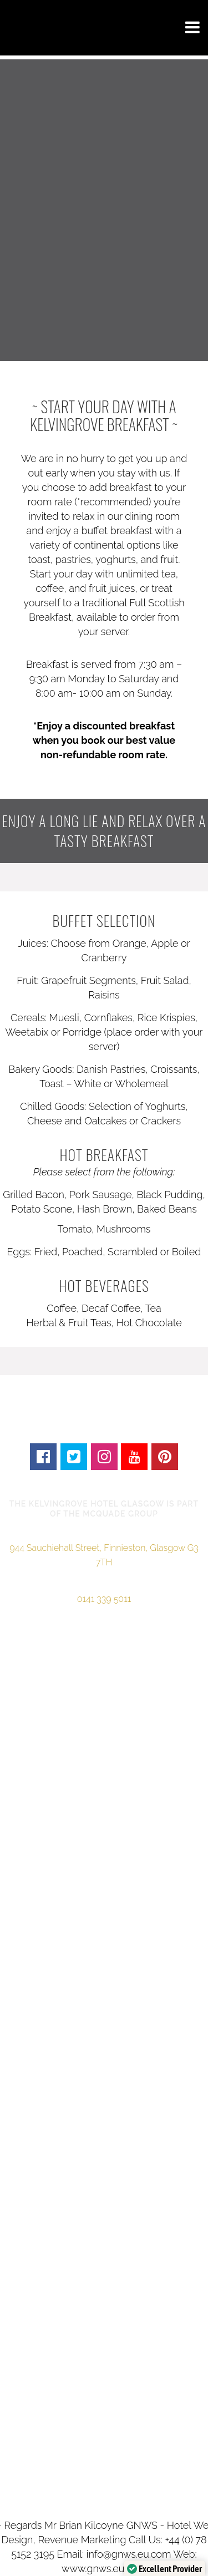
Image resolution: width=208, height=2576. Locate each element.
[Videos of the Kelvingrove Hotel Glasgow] (134, 1456)
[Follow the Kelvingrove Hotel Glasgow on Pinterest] (165, 1456)
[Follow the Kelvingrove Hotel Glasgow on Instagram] (104, 1456)
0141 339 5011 (104, 1599)
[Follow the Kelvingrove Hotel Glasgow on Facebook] (43, 1456)
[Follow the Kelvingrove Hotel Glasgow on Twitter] (73, 1456)
